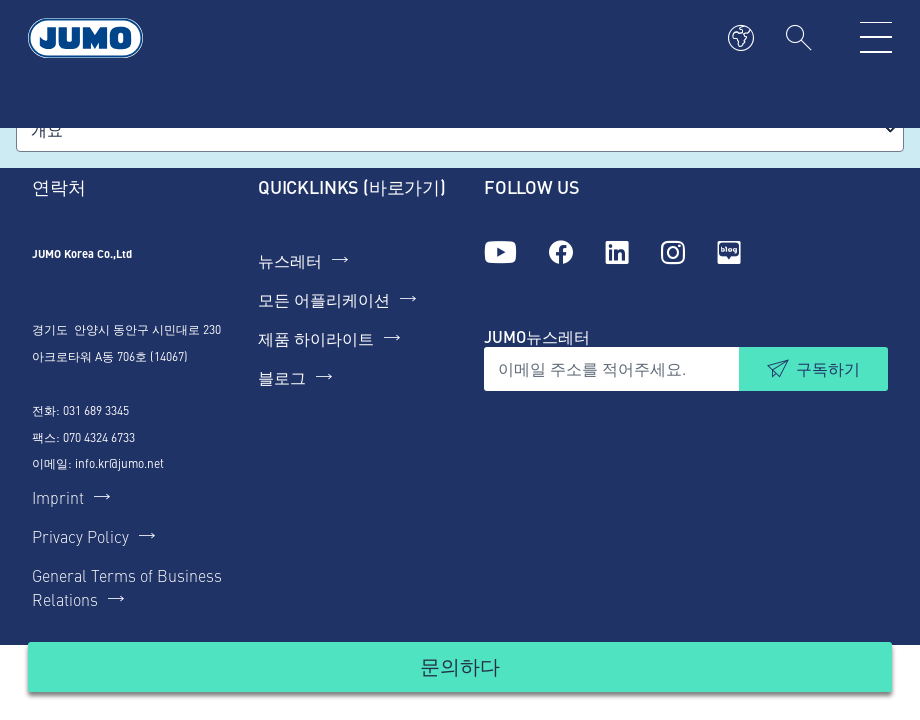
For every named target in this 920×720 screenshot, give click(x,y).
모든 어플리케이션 (324, 299)
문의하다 (460, 665)
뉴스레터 (290, 260)
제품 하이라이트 (316, 338)
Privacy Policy (80, 536)
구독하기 (828, 368)
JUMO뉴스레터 (537, 336)
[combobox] (460, 129)
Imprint (58, 497)
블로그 (282, 377)
